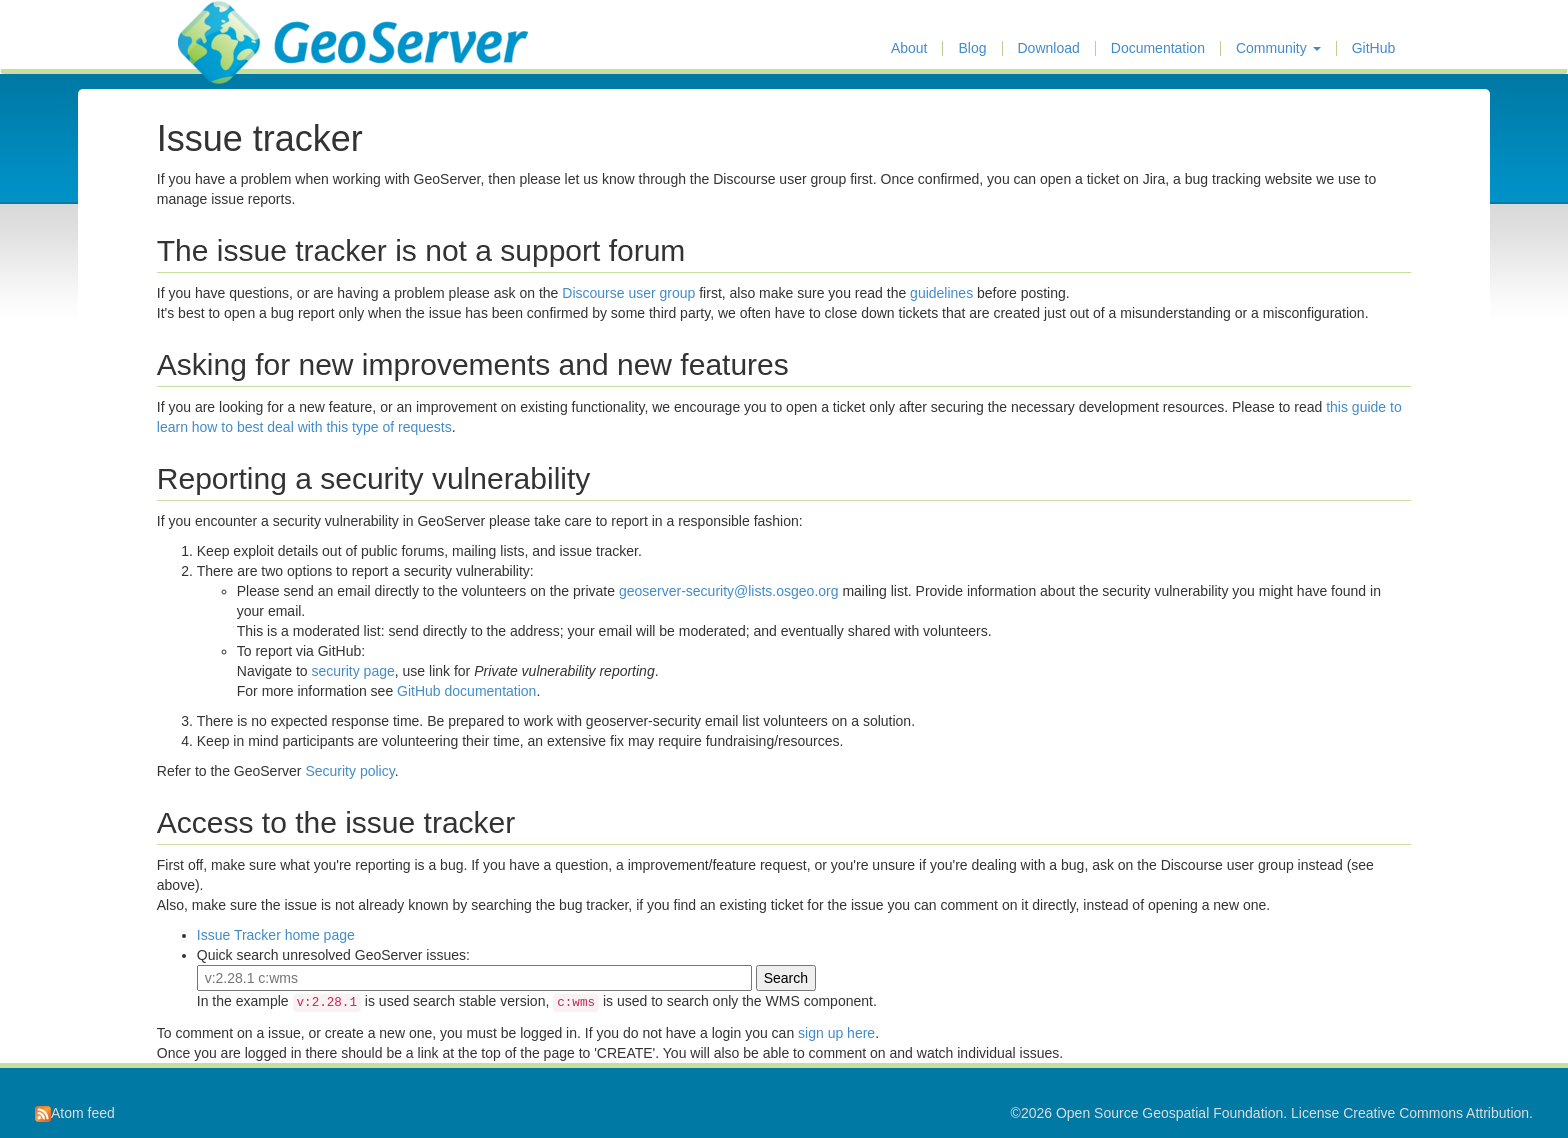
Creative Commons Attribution (1436, 1113)
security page (353, 671)
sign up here (836, 1033)
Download (1049, 48)
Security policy (349, 771)
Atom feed (75, 1113)
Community (1278, 48)
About (909, 48)
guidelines (941, 293)
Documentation (1158, 48)
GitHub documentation (466, 691)
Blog (972, 48)
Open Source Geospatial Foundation (1169, 1113)
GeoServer (236, 26)
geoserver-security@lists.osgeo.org (729, 591)
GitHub (1374, 48)
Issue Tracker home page (276, 935)
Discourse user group (628, 293)
